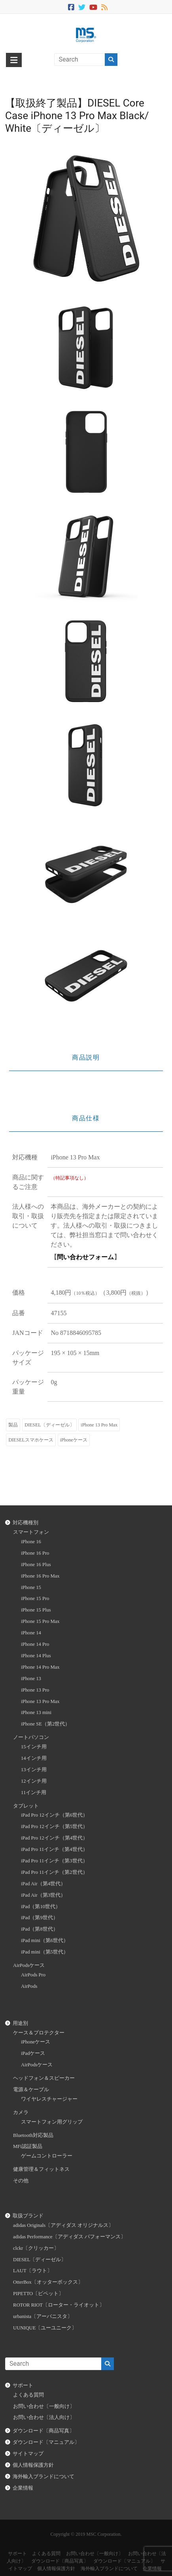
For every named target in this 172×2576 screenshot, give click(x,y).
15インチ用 (34, 1747)
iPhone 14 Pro (35, 1644)
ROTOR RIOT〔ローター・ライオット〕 (58, 2305)
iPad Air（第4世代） (43, 1883)
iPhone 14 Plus (36, 1655)
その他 (20, 2180)
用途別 (20, 2023)
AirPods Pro (33, 1975)
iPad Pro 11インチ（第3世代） (54, 1861)
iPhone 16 (31, 1541)
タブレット (26, 1806)
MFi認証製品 (27, 2146)
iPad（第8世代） (39, 1929)
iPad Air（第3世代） (43, 1895)
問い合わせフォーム (85, 1257)
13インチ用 (34, 1769)
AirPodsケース (29, 1965)
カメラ (20, 2112)
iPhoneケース (73, 1440)
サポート (23, 2385)
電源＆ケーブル (31, 2089)
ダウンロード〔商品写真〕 (43, 2431)
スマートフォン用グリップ (52, 2122)
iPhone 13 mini (36, 1712)
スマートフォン (31, 1532)
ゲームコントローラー (46, 2156)
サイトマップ (28, 2453)
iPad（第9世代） (39, 1917)
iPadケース (33, 2053)
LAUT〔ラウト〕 (32, 2270)
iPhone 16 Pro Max (40, 1576)
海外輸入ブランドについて (43, 2476)
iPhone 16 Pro (35, 1553)
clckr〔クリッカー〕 (36, 2248)
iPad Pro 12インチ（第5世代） (54, 1826)
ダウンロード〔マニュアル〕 (46, 2442)
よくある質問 (28, 2395)
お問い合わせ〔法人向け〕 (44, 2417)
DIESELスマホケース (30, 1440)
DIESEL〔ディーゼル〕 (49, 1425)
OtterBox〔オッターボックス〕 (48, 2282)
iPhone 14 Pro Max (40, 1667)
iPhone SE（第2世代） (45, 1724)
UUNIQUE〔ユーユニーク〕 (45, 2328)
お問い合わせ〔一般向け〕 (44, 2406)
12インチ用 (34, 1781)
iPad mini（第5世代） (44, 1952)
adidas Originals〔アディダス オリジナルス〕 (63, 2225)
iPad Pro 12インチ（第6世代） (54, 1815)
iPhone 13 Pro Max (99, 1425)
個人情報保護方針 (33, 2465)
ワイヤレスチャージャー (49, 2099)
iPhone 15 (31, 1587)
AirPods (29, 1986)
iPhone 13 (31, 1678)
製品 (13, 1425)
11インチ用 (33, 1792)
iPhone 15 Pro (35, 1598)
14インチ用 (34, 1758)
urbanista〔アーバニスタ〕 (42, 2316)
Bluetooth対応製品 (33, 2135)
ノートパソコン (31, 1737)
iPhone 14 (31, 1633)
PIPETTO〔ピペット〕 (38, 2293)
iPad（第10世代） (40, 1906)
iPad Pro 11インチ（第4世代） (54, 1849)
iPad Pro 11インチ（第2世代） (54, 1872)
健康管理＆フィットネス (41, 2169)
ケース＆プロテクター (38, 2033)
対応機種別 (25, 1522)
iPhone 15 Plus (36, 1610)
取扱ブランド (28, 2216)
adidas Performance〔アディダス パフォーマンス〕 (69, 2237)
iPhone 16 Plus (36, 1564)
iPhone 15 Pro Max (40, 1621)
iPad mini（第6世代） (44, 1940)
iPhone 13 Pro (35, 1690)
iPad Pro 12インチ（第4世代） (54, 1838)
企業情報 (23, 2488)
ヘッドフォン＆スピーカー (44, 2078)
